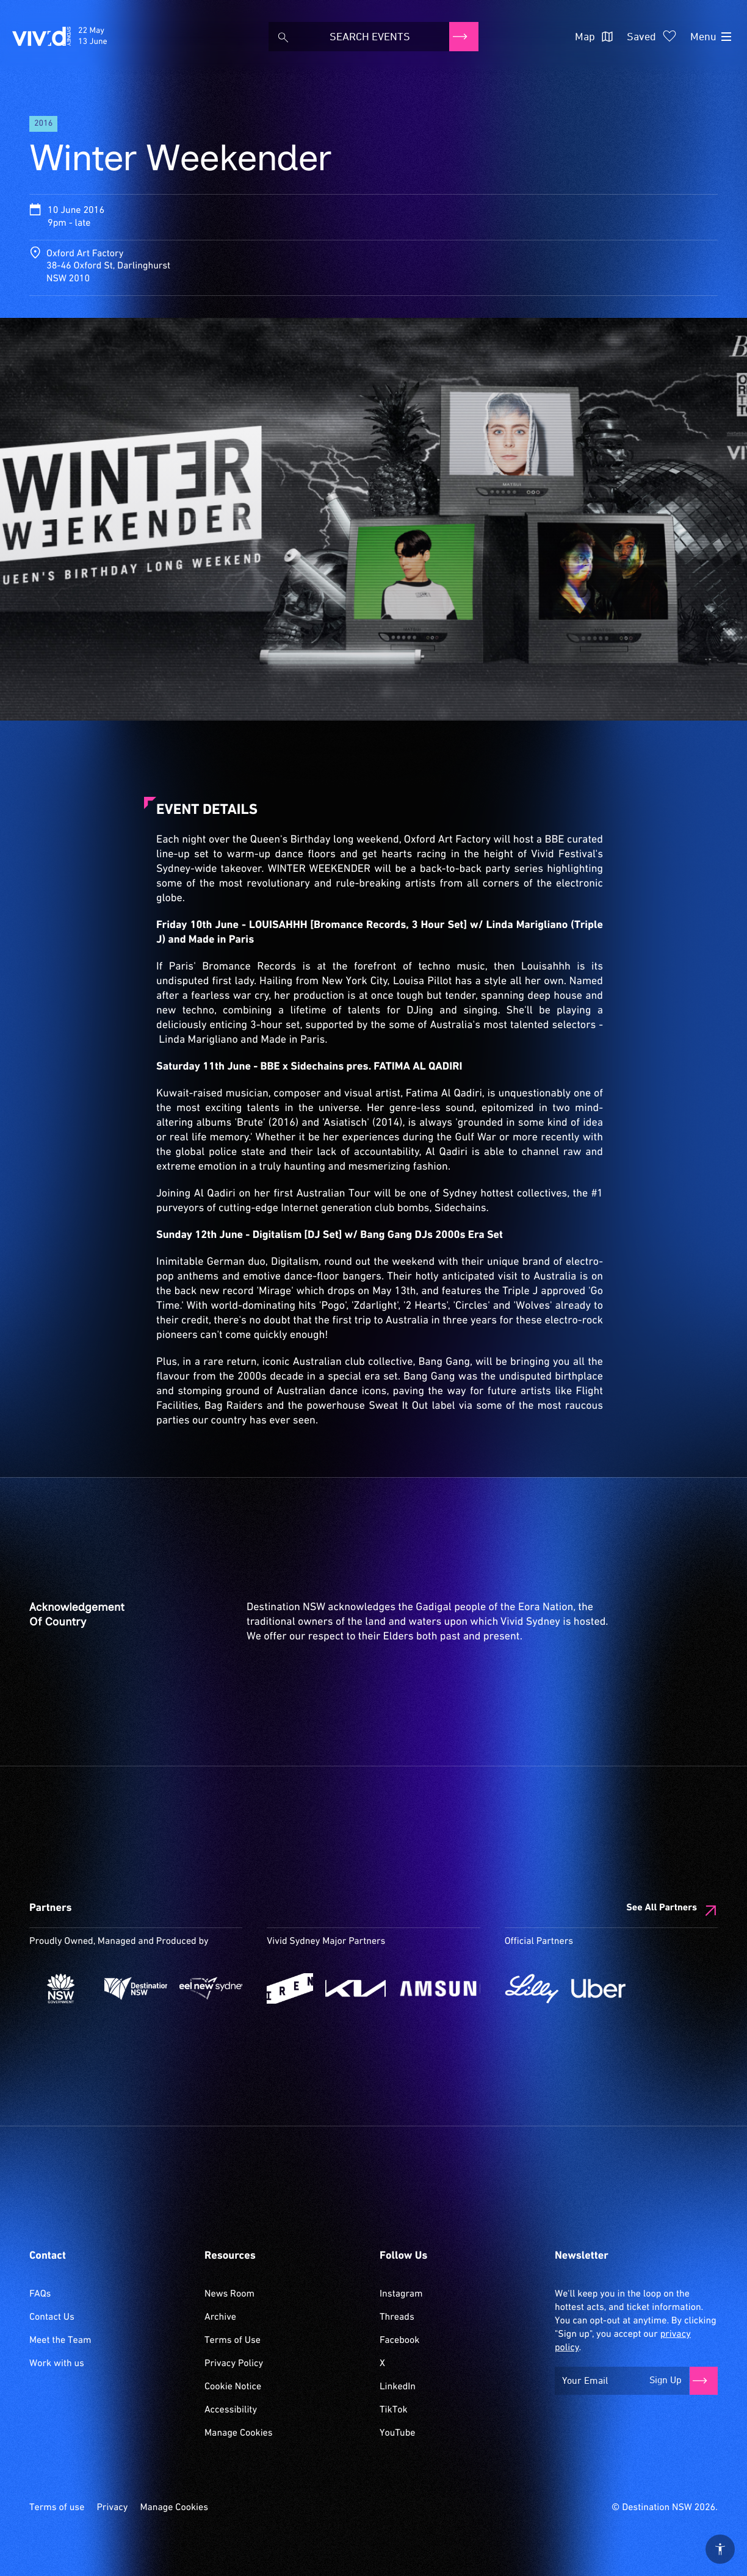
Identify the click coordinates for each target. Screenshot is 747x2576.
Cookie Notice (232, 2387)
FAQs (40, 2294)
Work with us (56, 2364)
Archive (220, 2317)
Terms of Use (232, 2340)
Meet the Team (60, 2340)
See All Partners (661, 1908)
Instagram (401, 2294)
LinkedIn (398, 2387)
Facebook (399, 2340)
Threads (397, 2317)
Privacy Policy (233, 2364)
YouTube (397, 2433)
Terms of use (56, 2508)
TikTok (394, 2410)
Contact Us (51, 2317)
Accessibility (230, 2410)
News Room (229, 2294)
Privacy (112, 2508)
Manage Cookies (238, 2433)
